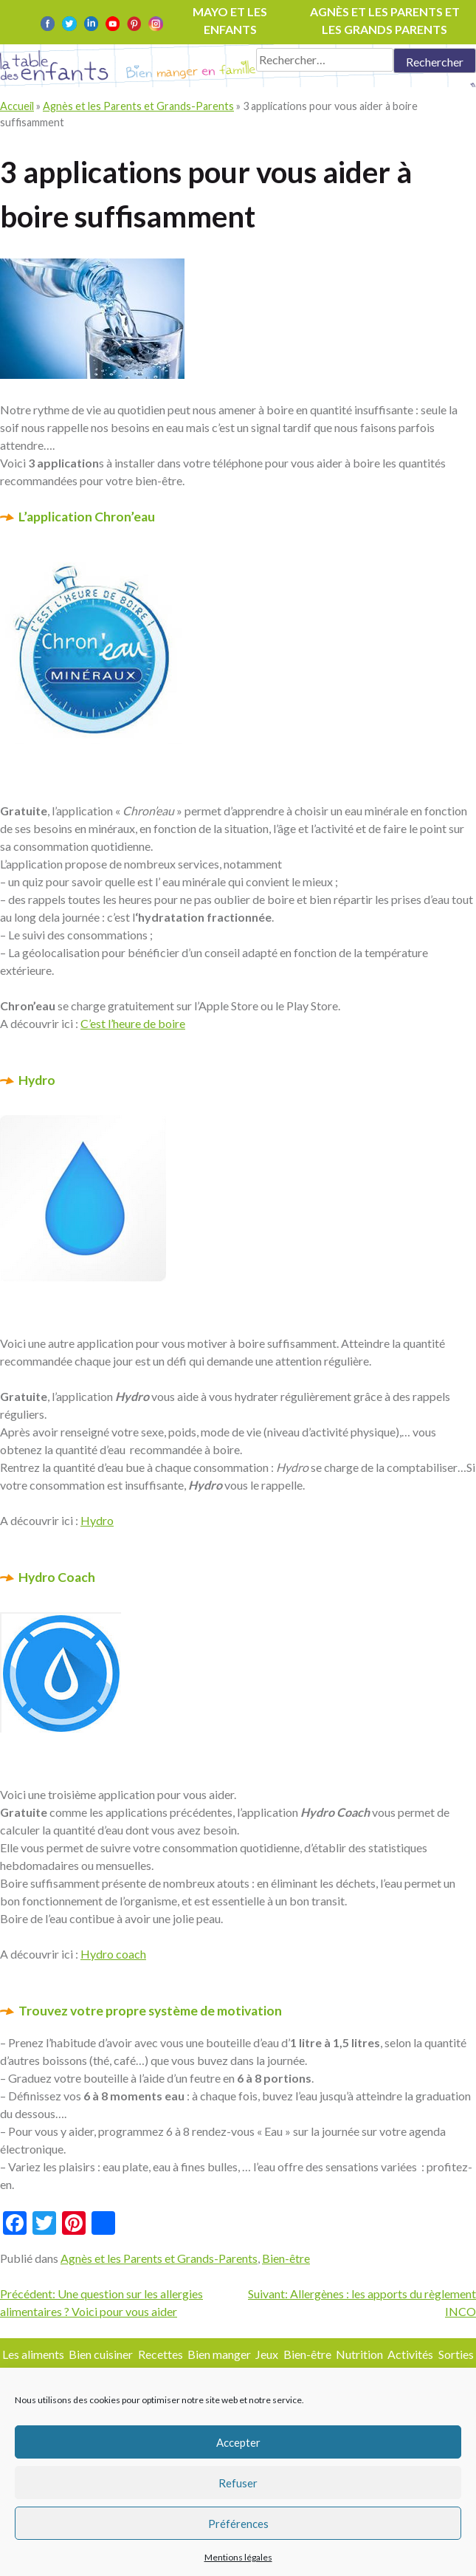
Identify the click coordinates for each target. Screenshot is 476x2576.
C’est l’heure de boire (132, 1023)
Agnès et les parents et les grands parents (385, 20)
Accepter (238, 2442)
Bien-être (286, 2258)
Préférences (238, 2523)
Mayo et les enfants (230, 20)
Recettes (160, 2354)
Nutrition (359, 2354)
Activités (410, 2354)
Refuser (238, 2483)
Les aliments (33, 2354)
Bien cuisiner (101, 2354)
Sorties (456, 2354)
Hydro (97, 1520)
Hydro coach (113, 1954)
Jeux (266, 2354)
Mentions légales (238, 2557)
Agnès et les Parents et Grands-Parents (138, 106)
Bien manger (219, 2354)
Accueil (17, 106)
